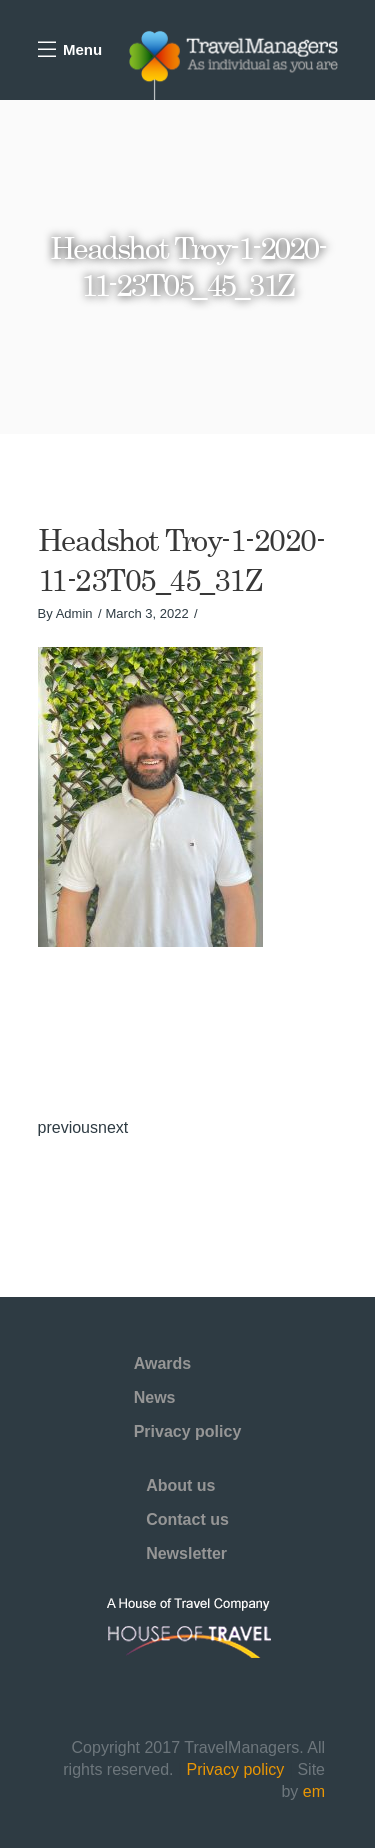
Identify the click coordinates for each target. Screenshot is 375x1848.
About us (180, 1485)
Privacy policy (188, 1431)
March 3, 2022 (147, 613)
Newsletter (186, 1553)
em (314, 1791)
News (155, 1397)
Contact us (187, 1519)
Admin (74, 613)
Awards (163, 1363)
